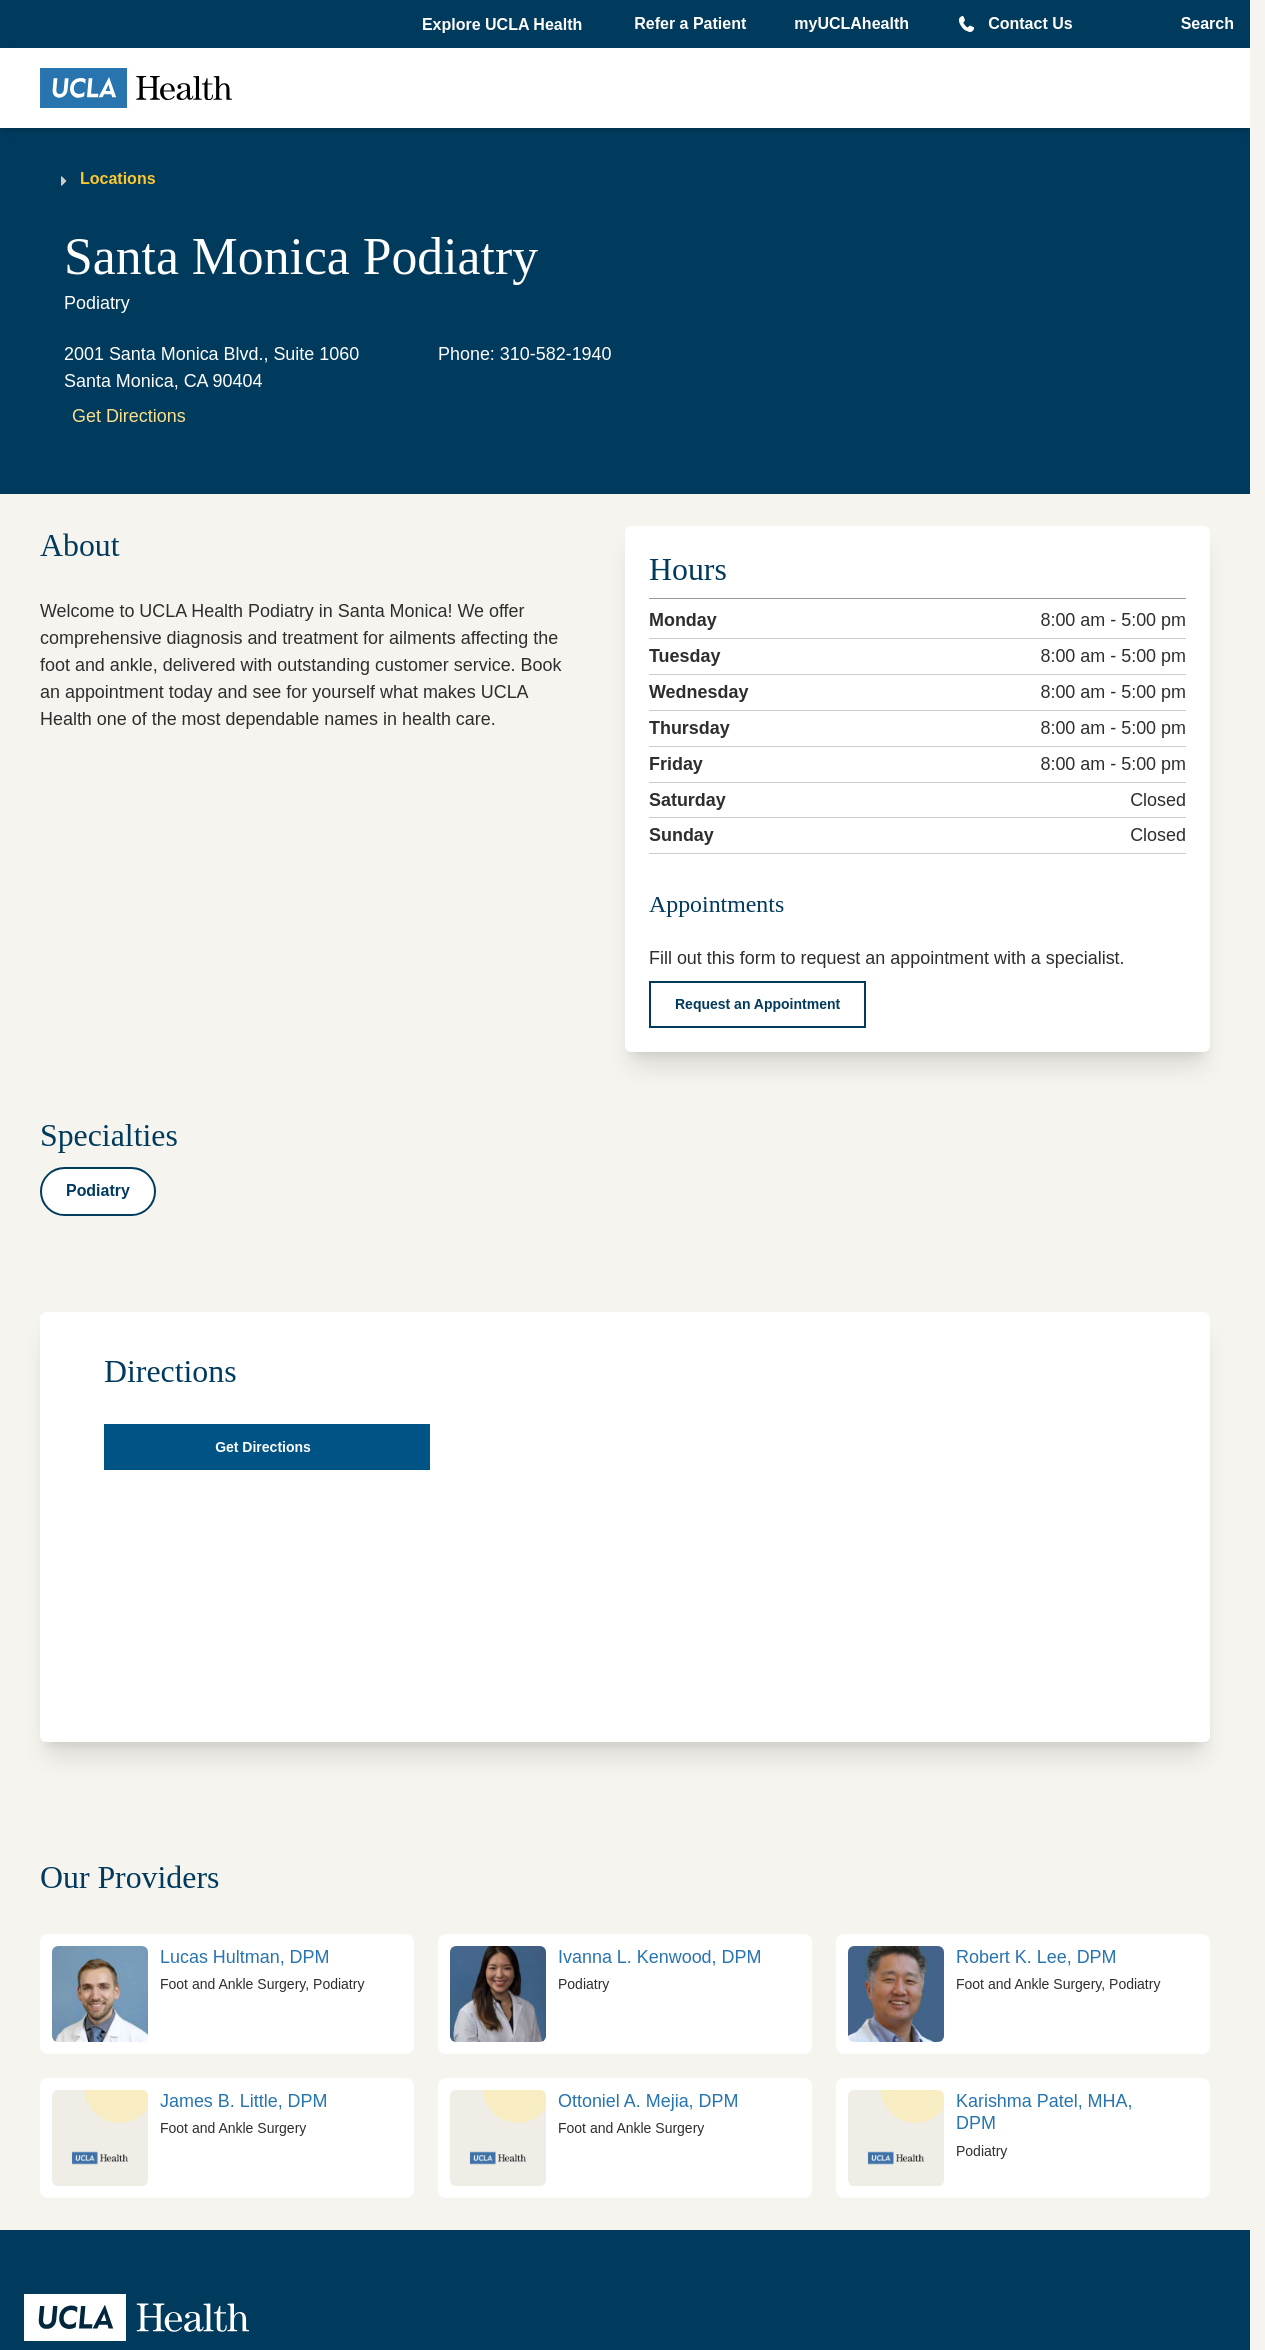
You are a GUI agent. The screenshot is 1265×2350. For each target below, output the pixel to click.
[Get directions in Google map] (267, 1447)
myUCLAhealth (851, 23)
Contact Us (1030, 23)
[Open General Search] (1201, 24)
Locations (118, 178)
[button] (504, 25)
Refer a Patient (690, 23)
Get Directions (129, 416)
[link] (227, 1994)
